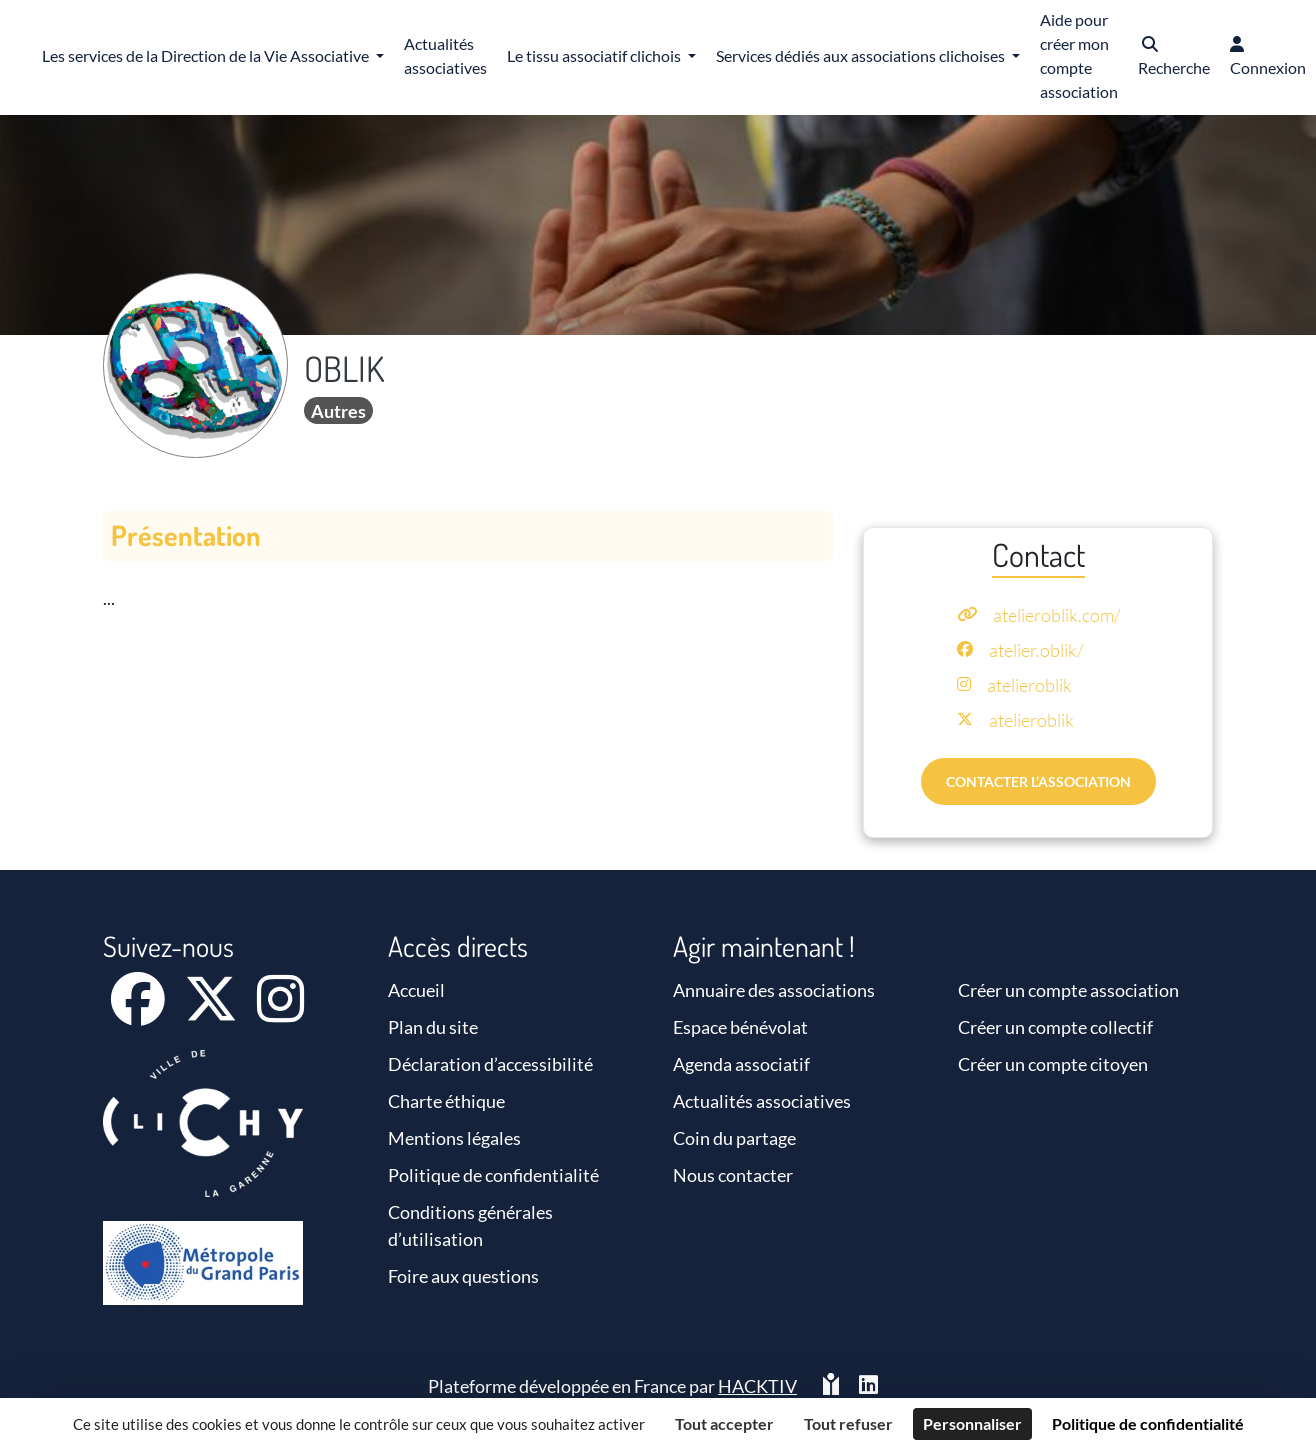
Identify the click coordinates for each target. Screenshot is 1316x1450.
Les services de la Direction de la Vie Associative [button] (207, 55)
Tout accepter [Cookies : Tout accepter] (724, 1423)
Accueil (416, 990)
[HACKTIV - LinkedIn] (868, 1386)
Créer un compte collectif (1055, 1027)
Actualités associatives (762, 1101)
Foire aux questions (463, 1276)
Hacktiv (757, 1386)
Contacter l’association (1038, 781)
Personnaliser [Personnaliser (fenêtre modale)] (972, 1423)
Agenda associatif (741, 1064)
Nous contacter (733, 1175)
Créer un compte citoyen (1053, 1064)
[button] (1174, 57)
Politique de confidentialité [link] (1148, 1423)
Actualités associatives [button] (445, 55)
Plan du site (433, 1027)
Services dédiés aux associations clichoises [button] (862, 55)
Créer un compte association (1068, 990)
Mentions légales (454, 1138)
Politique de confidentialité (493, 1175)
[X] (212, 1012)
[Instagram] (280, 1012)
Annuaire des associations (774, 990)
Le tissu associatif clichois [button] (595, 55)
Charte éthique (446, 1101)
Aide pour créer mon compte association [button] (1079, 55)
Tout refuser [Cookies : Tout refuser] (848, 1423)
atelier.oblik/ (1036, 650)
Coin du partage (734, 1138)
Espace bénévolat (740, 1027)
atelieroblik (1029, 685)
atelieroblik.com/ (1056, 615)
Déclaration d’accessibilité (490, 1064)
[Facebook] (139, 1012)
